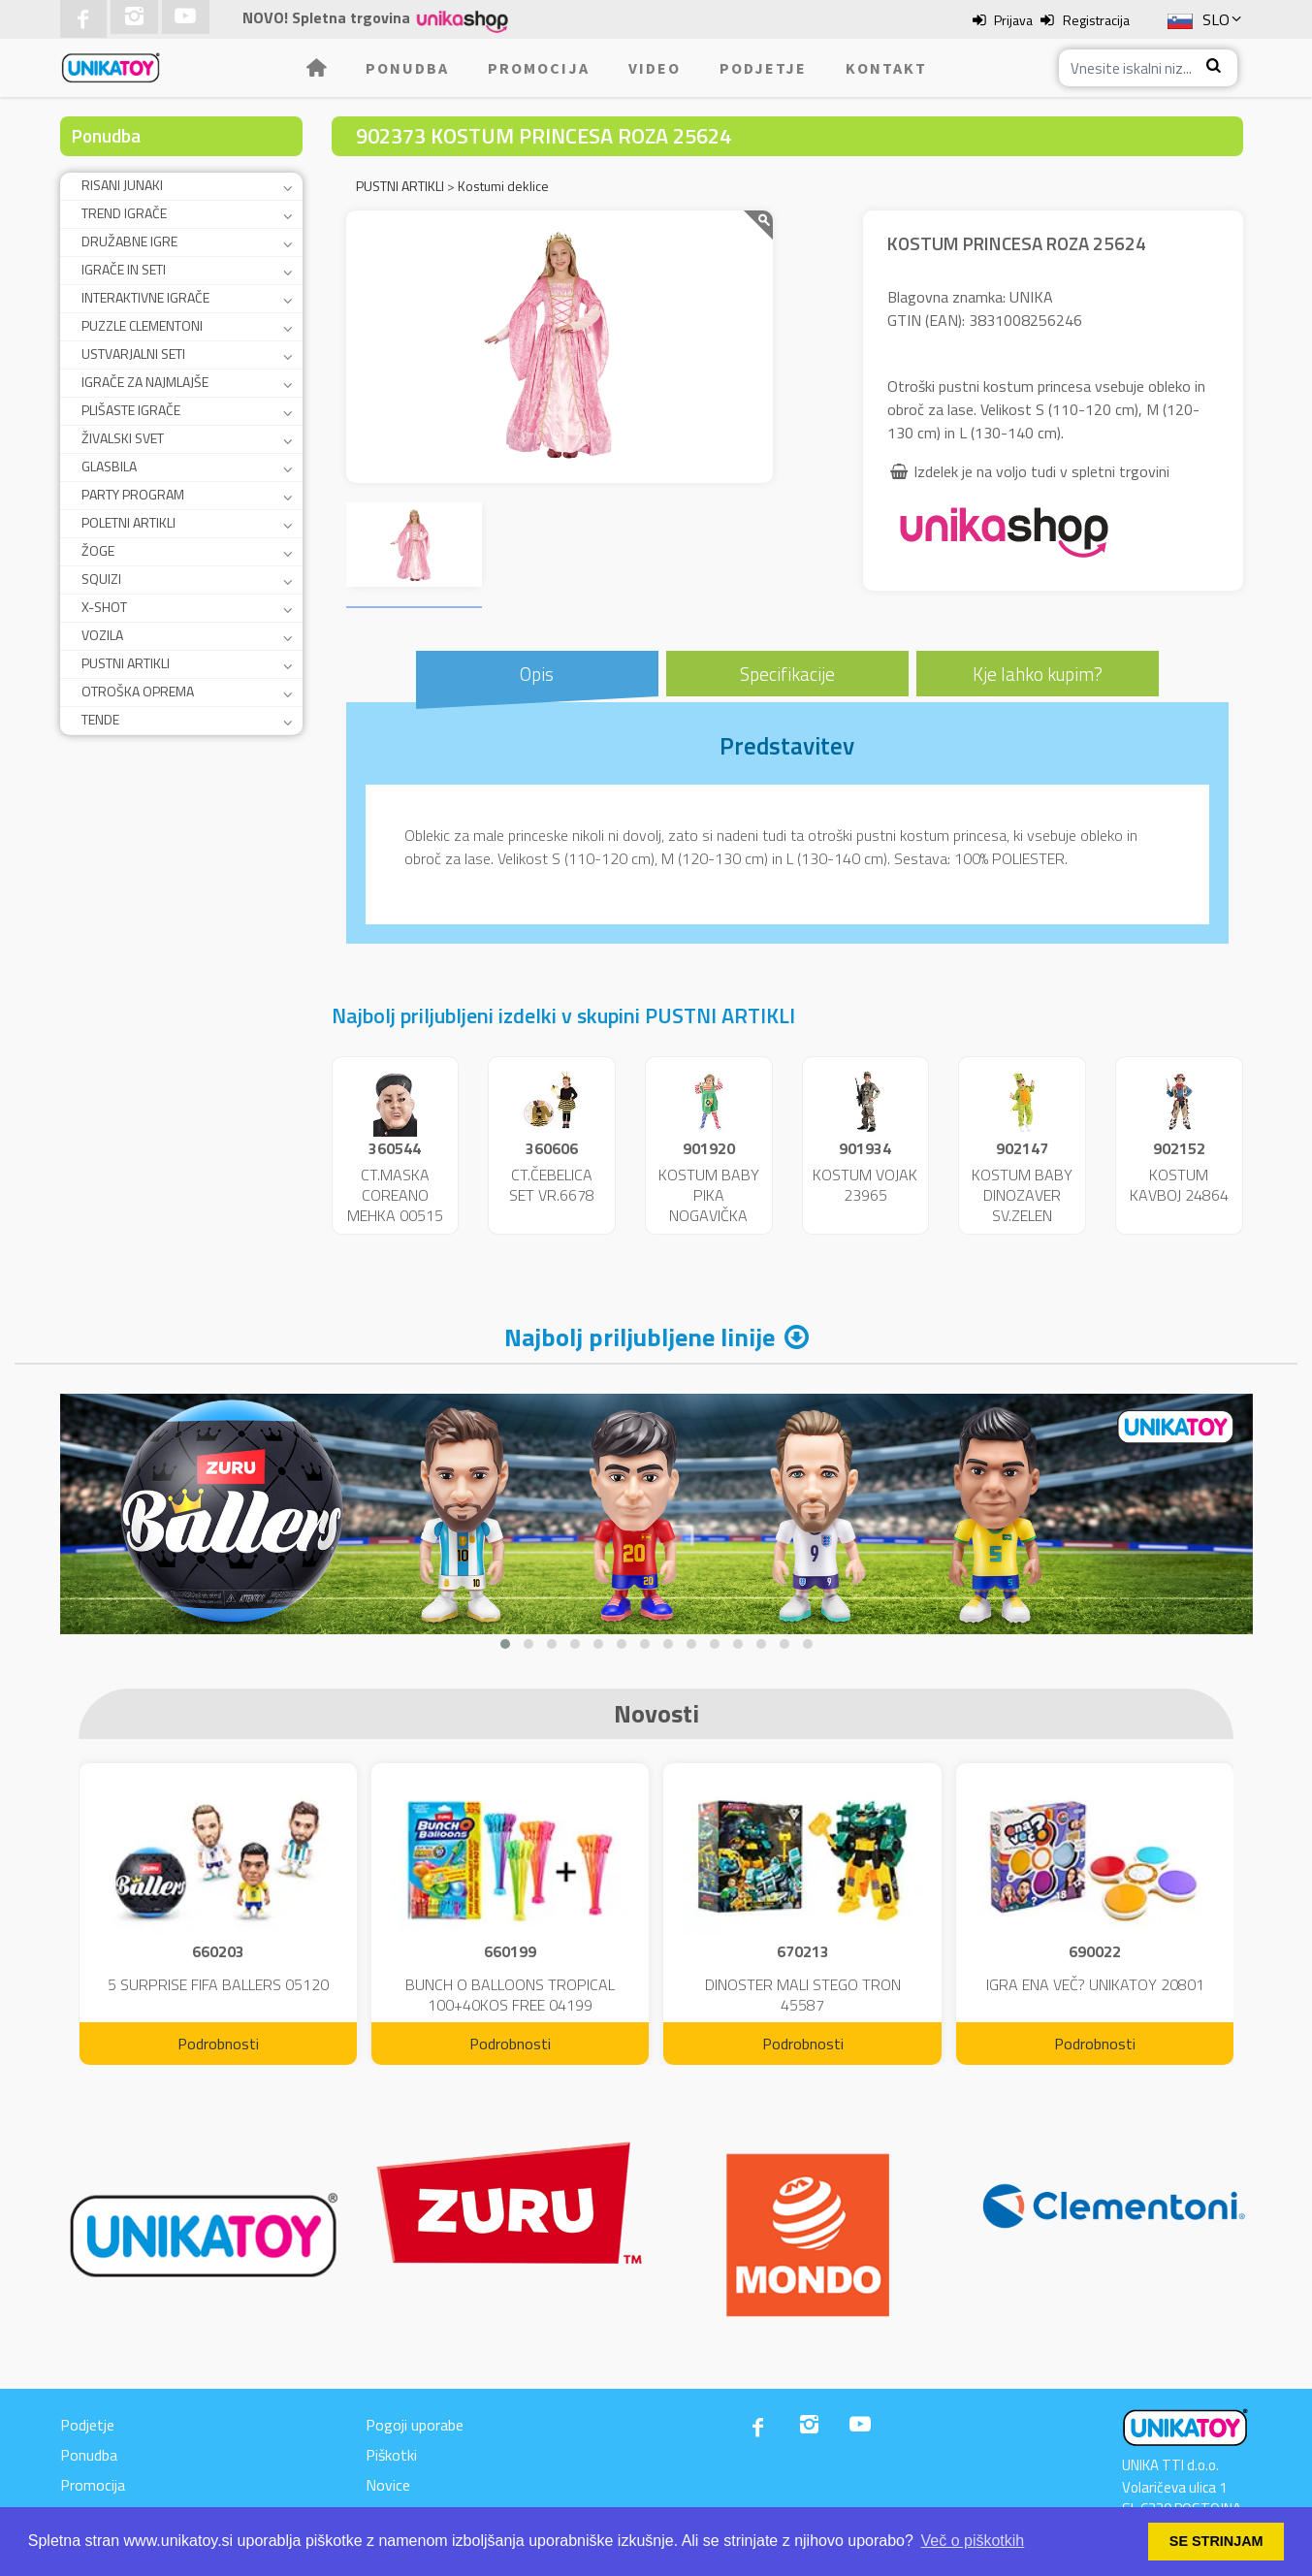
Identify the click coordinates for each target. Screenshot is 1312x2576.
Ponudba (407, 68)
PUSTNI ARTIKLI (125, 663)
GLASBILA (109, 466)
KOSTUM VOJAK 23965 (865, 1185)
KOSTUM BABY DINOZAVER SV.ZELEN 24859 (1022, 1204)
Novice (388, 2484)
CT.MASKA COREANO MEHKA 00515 (395, 1195)
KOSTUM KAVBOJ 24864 (1179, 1185)
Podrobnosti (218, 2043)
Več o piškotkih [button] (973, 2540)
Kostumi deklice (503, 186)
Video (654, 68)
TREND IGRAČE (124, 213)
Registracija (1096, 20)
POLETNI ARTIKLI (128, 522)
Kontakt (886, 68)
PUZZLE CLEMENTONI (142, 325)
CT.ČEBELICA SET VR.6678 (551, 1185)
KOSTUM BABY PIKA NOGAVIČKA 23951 (708, 1204)
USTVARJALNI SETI (133, 353)
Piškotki (391, 2454)
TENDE (100, 719)
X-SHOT (104, 606)
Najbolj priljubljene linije (639, 1337)
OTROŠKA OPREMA (137, 691)
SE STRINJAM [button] (1216, 2541)
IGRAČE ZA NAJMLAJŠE (144, 381)
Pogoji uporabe (415, 2424)
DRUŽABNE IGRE (129, 241)
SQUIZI (101, 578)
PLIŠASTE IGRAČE (130, 410)
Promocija (539, 68)
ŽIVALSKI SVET (122, 438)
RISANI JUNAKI (122, 185)
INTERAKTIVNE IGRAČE (145, 297)
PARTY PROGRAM (132, 494)
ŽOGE (97, 550)
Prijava (1013, 20)
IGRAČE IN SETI (123, 269)
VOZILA (102, 635)
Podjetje (763, 68)
